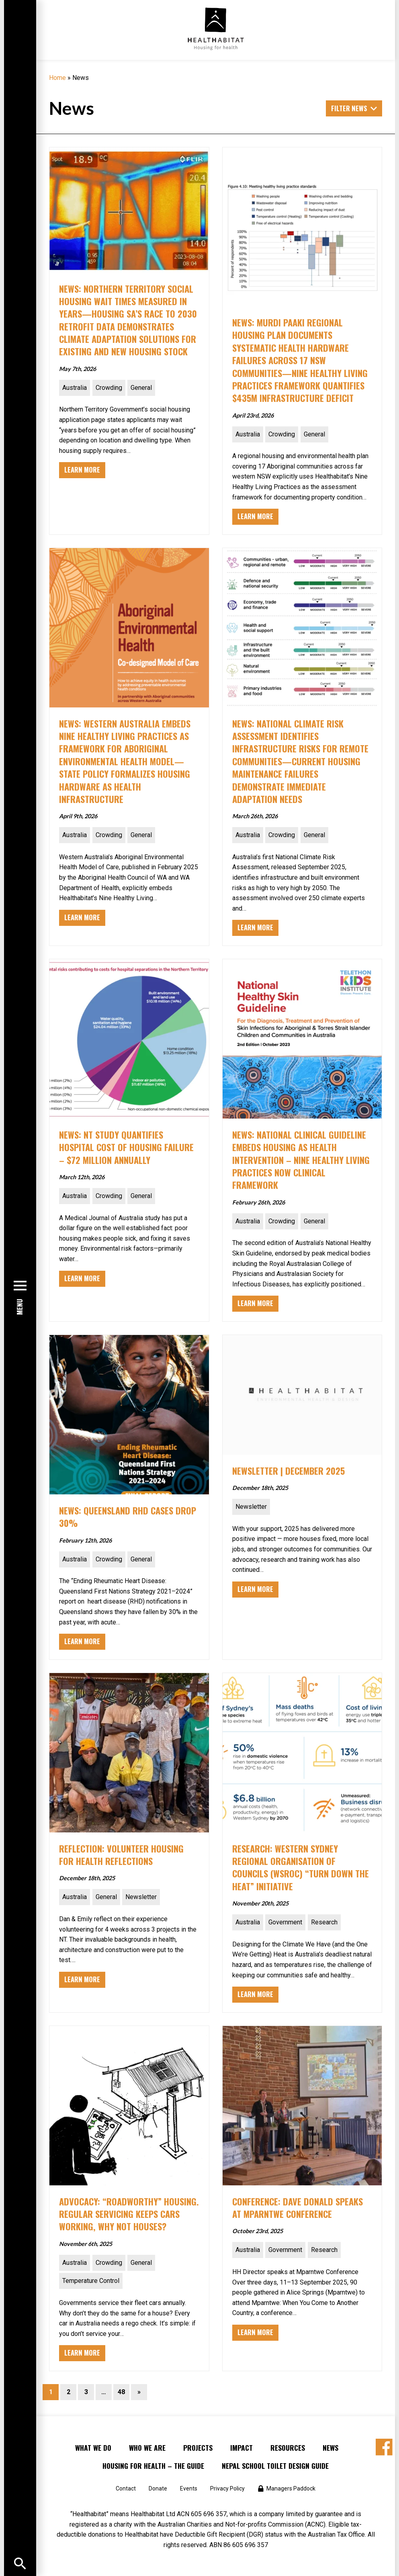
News (330, 2447)
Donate (158, 2488)
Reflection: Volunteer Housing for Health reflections (121, 1854)
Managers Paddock (290, 2488)
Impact (241, 2447)
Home (57, 78)
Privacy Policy (227, 2488)
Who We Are (147, 2447)
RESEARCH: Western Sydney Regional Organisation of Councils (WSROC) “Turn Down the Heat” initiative (300, 1867)
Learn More (82, 470)
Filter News (349, 108)
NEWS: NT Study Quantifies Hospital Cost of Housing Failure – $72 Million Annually (126, 1147)
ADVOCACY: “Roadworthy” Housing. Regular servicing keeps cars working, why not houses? (129, 2214)
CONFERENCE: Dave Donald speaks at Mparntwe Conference (297, 2207)
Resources (287, 2447)
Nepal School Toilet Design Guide (275, 2465)
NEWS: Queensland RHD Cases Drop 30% (127, 1516)
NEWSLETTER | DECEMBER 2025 (288, 1470)
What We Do (93, 2447)
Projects (198, 2447)
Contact (126, 2488)
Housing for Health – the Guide (153, 2465)
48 (121, 2392)
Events (188, 2488)
